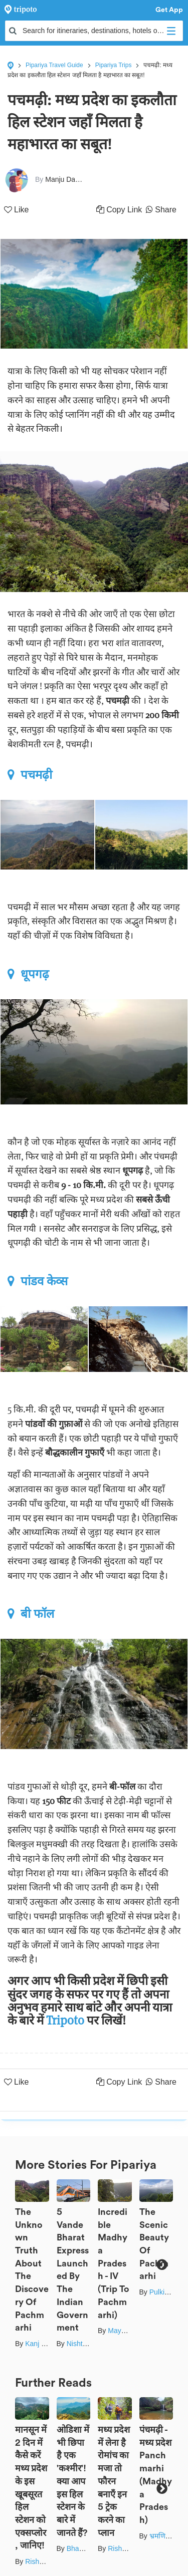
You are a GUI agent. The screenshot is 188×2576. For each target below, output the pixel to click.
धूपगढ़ (28, 974)
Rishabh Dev (45, 2561)
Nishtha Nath (87, 2344)
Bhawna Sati (86, 2548)
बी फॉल (31, 1613)
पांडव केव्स (38, 1281)
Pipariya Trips (113, 65)
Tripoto (66, 2020)
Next (161, 2264)
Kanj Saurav (44, 2344)
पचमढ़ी (30, 774)
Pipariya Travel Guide (54, 65)
